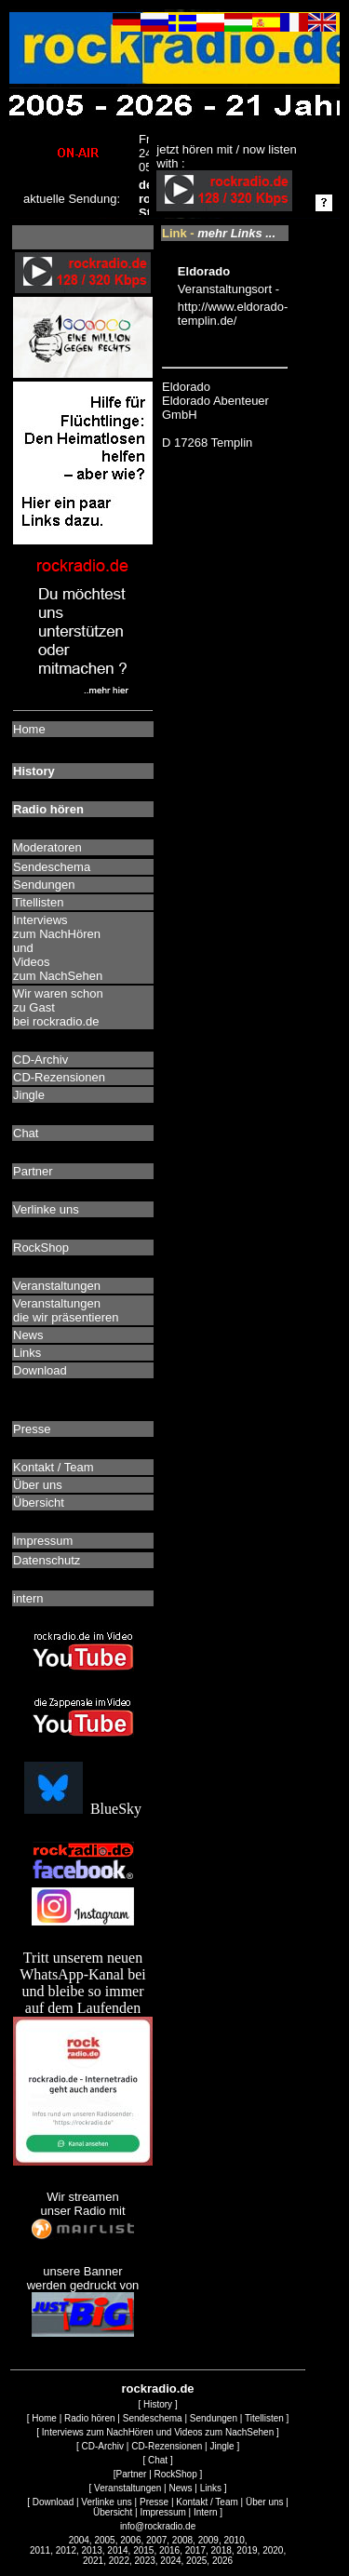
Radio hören (89, 2418)
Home (44, 2418)
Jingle (221, 2446)
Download (53, 2502)
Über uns (265, 2502)
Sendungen (213, 2418)
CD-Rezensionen (166, 2446)
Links (210, 2488)
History (157, 2404)
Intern (206, 2512)
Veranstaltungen (127, 2488)
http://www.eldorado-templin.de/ (233, 314)
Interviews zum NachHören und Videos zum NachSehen (158, 2432)
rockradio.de (158, 2388)
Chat (158, 2460)
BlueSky (82, 1809)
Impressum (162, 2512)
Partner (131, 2474)
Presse (154, 2502)
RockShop (175, 2474)
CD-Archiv (102, 2446)
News (181, 2488)
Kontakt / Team (207, 2502)
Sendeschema (152, 2418)
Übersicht (112, 2512)
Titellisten (264, 2418)
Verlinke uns (106, 2502)
